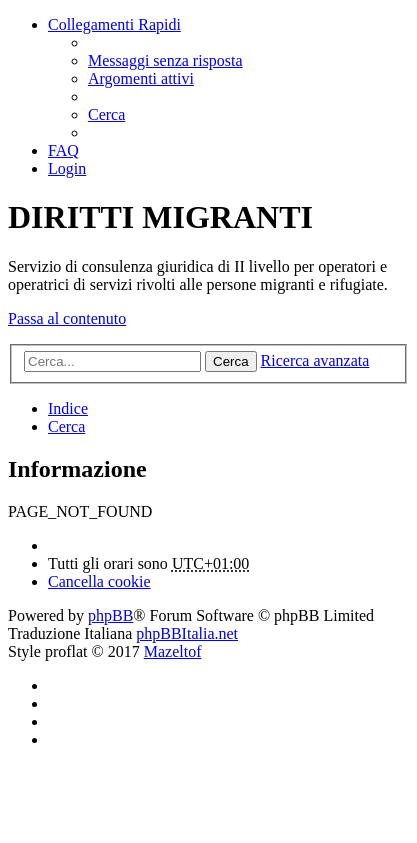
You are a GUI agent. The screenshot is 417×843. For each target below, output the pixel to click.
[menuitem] (165, 60)
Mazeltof (173, 651)
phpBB (110, 615)
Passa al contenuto (67, 318)
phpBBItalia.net (187, 633)
